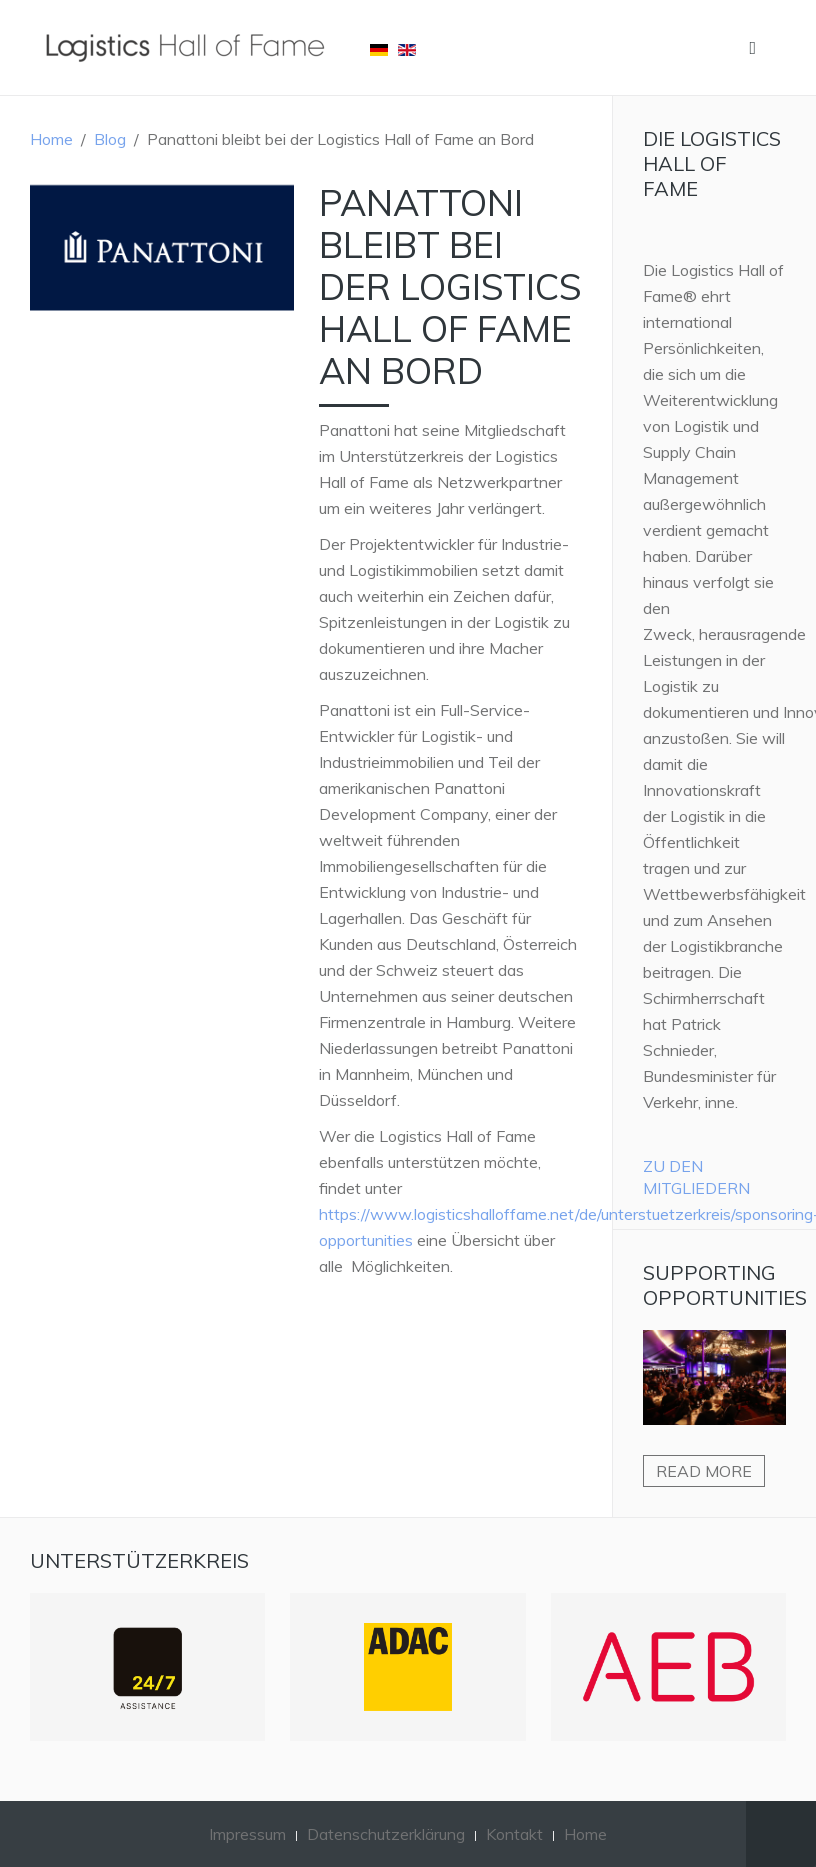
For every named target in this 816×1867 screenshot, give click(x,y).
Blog (110, 139)
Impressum (247, 1834)
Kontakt (514, 1834)
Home (51, 139)
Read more (704, 1471)
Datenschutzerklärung (386, 1834)
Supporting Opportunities (725, 1285)
